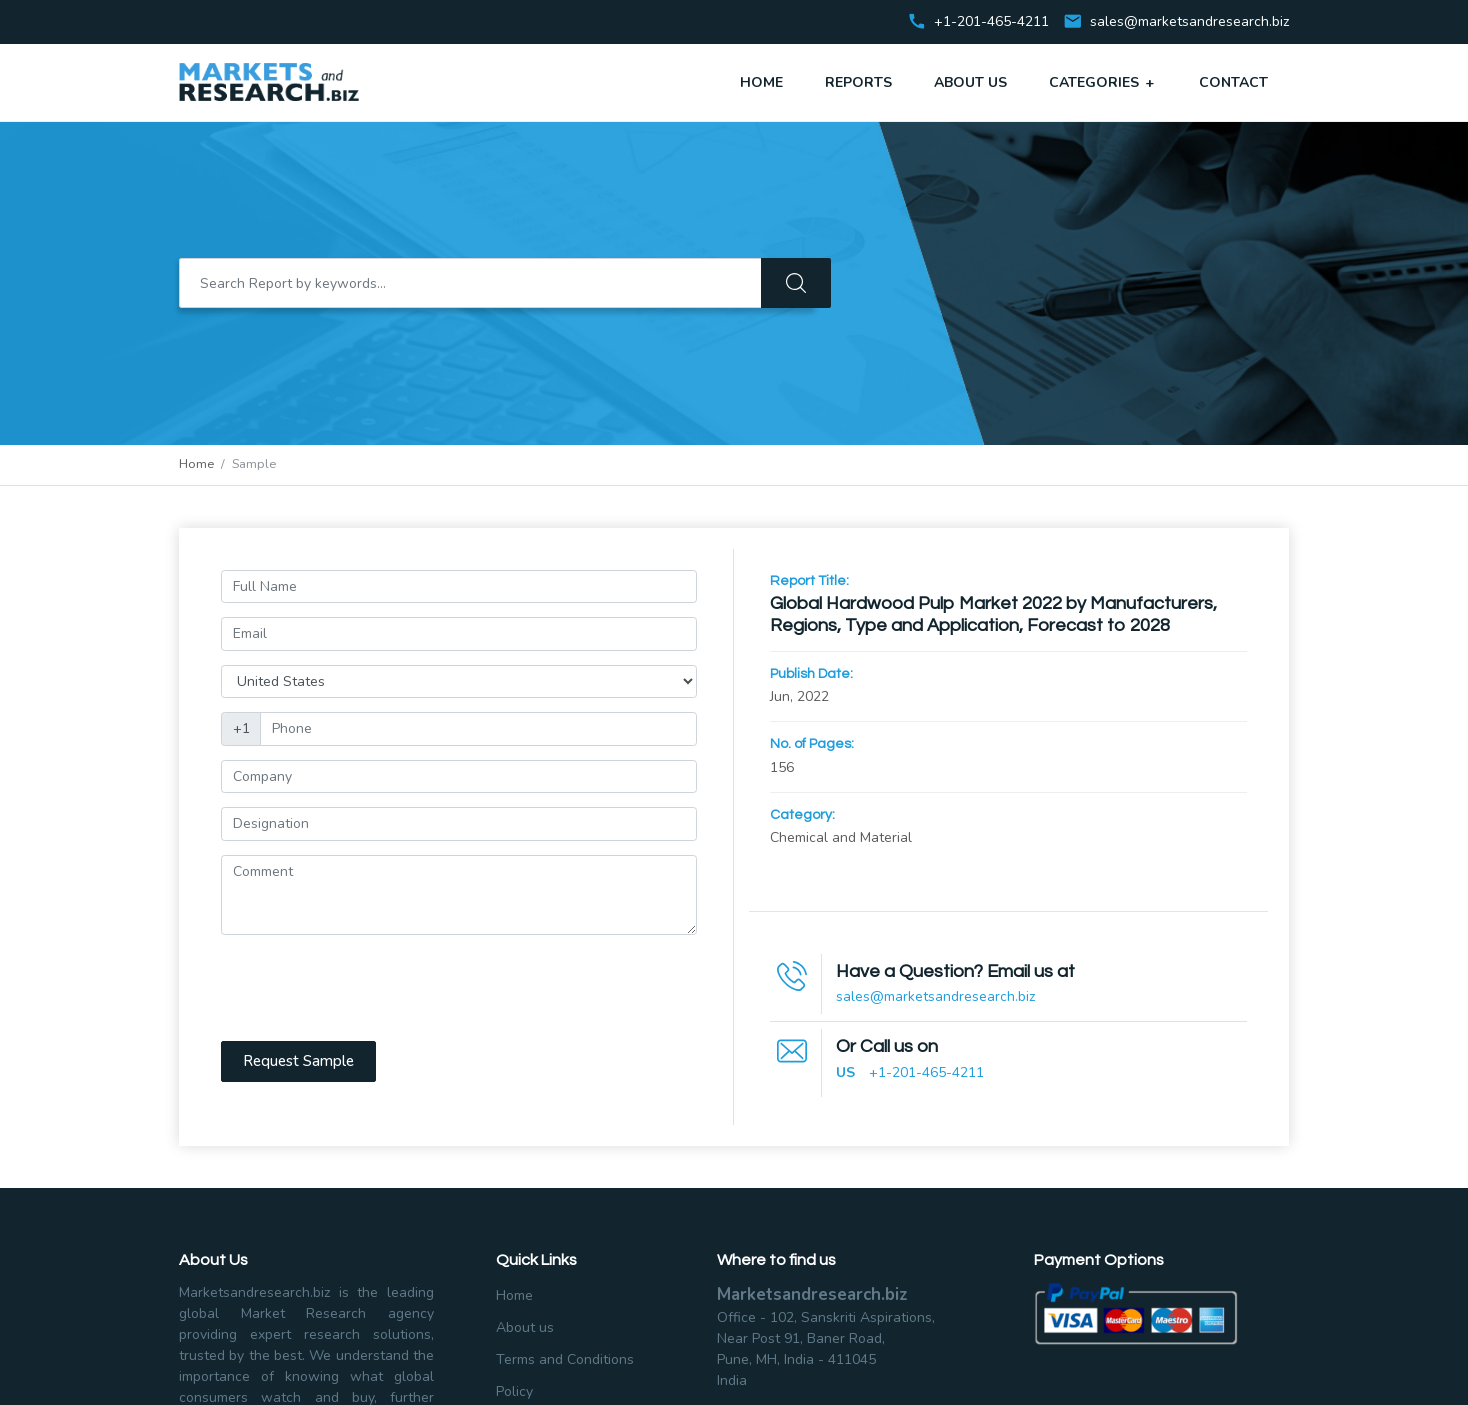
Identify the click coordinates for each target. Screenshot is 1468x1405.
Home (761, 82)
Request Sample (298, 1061)
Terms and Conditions (565, 1359)
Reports (858, 82)
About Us (970, 82)
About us (525, 1327)
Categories (1103, 82)
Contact (1233, 82)
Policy (514, 1391)
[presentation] (373, 988)
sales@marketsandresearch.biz (1189, 22)
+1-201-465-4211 (926, 1072)
